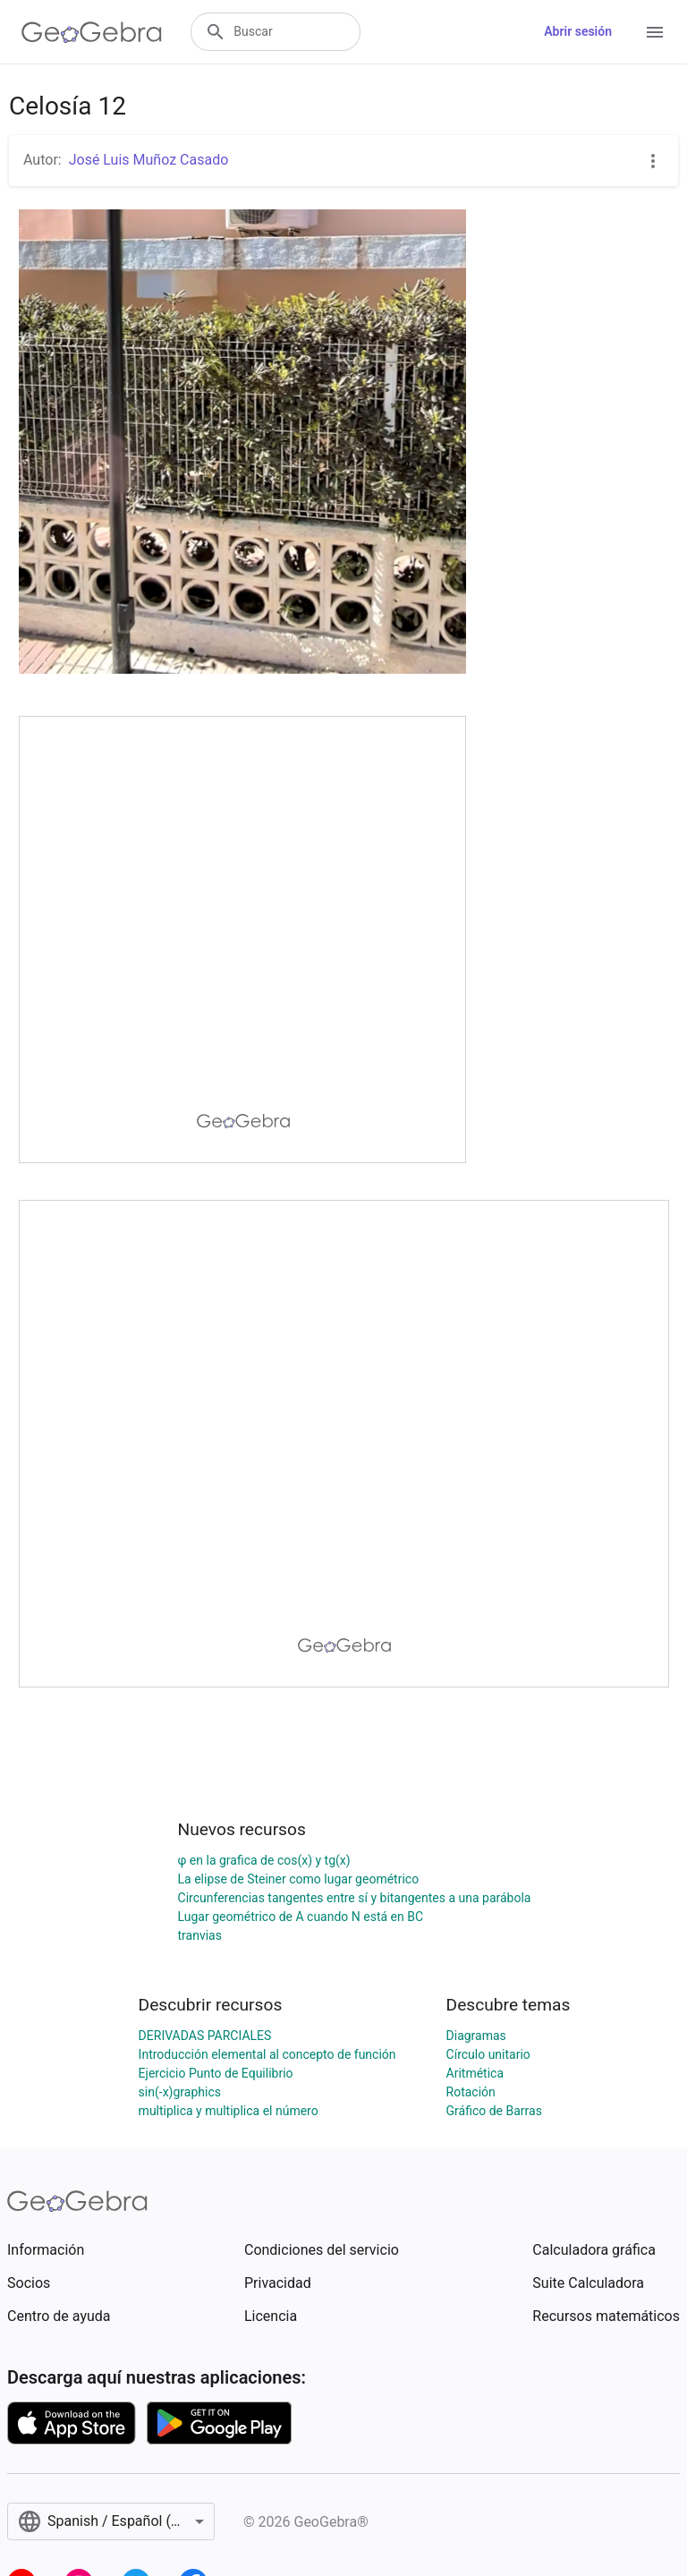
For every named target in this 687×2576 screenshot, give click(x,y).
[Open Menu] (655, 32)
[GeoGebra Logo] (91, 32)
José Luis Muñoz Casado (149, 159)
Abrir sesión (578, 31)
